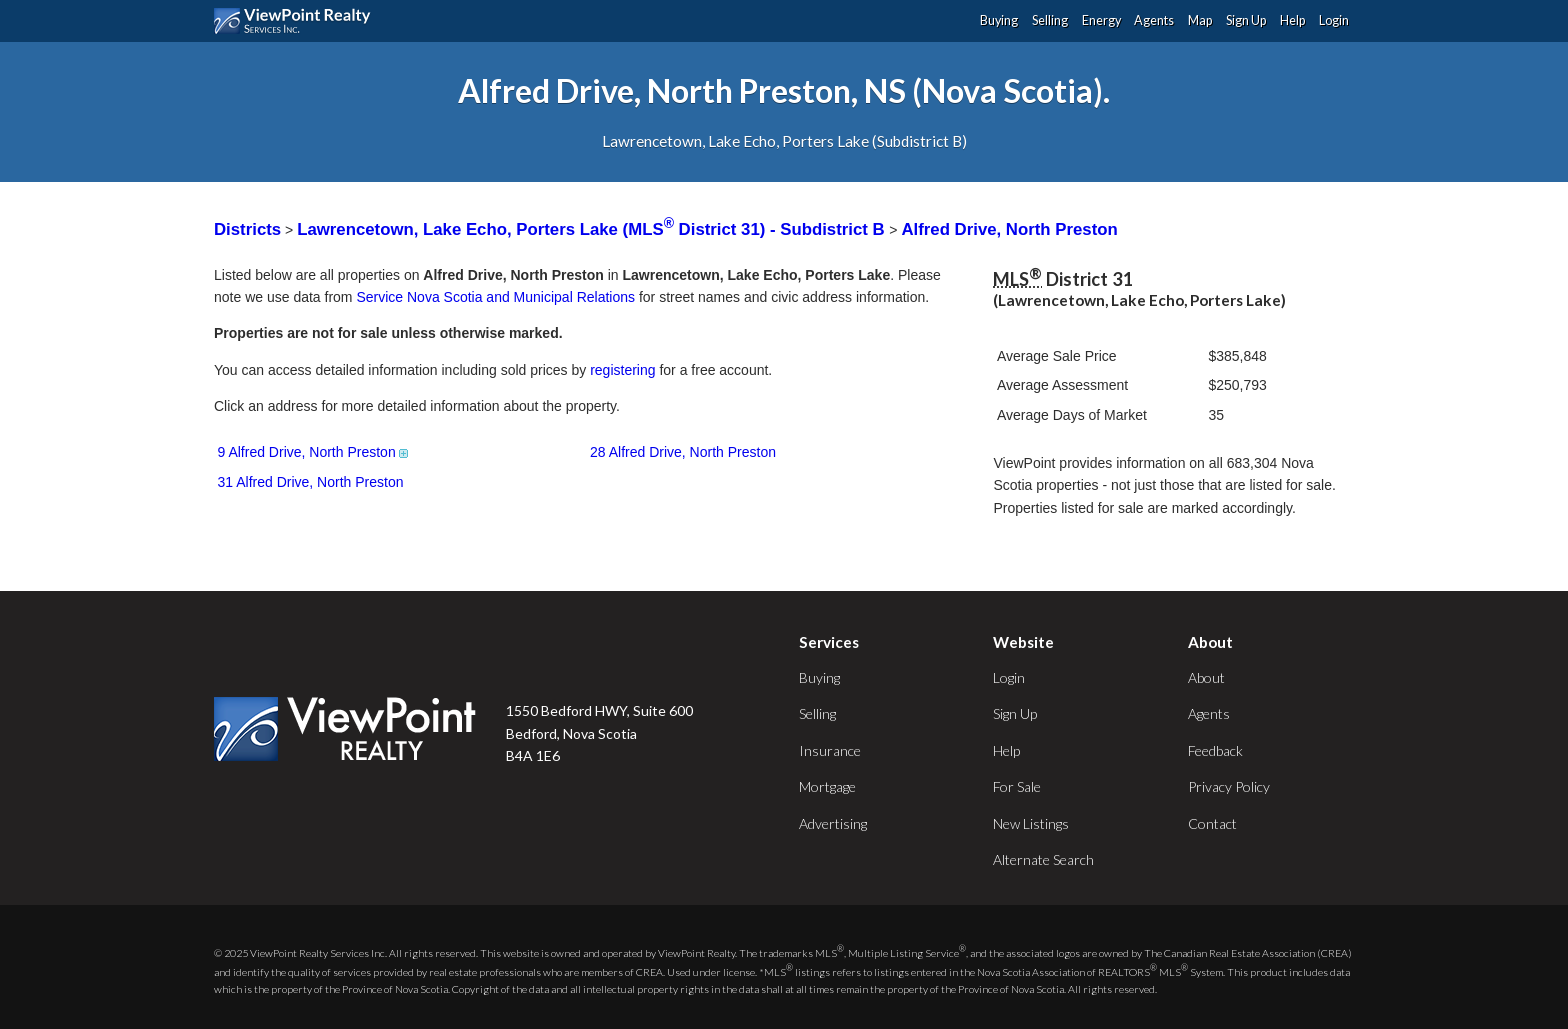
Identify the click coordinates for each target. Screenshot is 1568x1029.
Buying (999, 20)
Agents (1154, 20)
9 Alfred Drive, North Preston (314, 452)
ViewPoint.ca (297, 21)
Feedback (1215, 750)
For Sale (1017, 786)
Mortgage (827, 786)
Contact (1212, 823)
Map (1200, 20)
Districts (247, 229)
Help (1292, 20)
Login (1334, 20)
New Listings (1031, 823)
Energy (1101, 20)
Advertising (833, 823)
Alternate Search (1043, 859)
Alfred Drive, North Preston (1009, 229)
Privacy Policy (1229, 786)
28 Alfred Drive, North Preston (683, 452)
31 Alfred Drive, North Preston (311, 482)
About (1206, 677)
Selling (1050, 20)
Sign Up (1246, 20)
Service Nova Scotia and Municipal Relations (495, 297)
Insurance (830, 750)
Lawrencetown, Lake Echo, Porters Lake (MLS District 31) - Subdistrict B (593, 229)
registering (622, 370)
